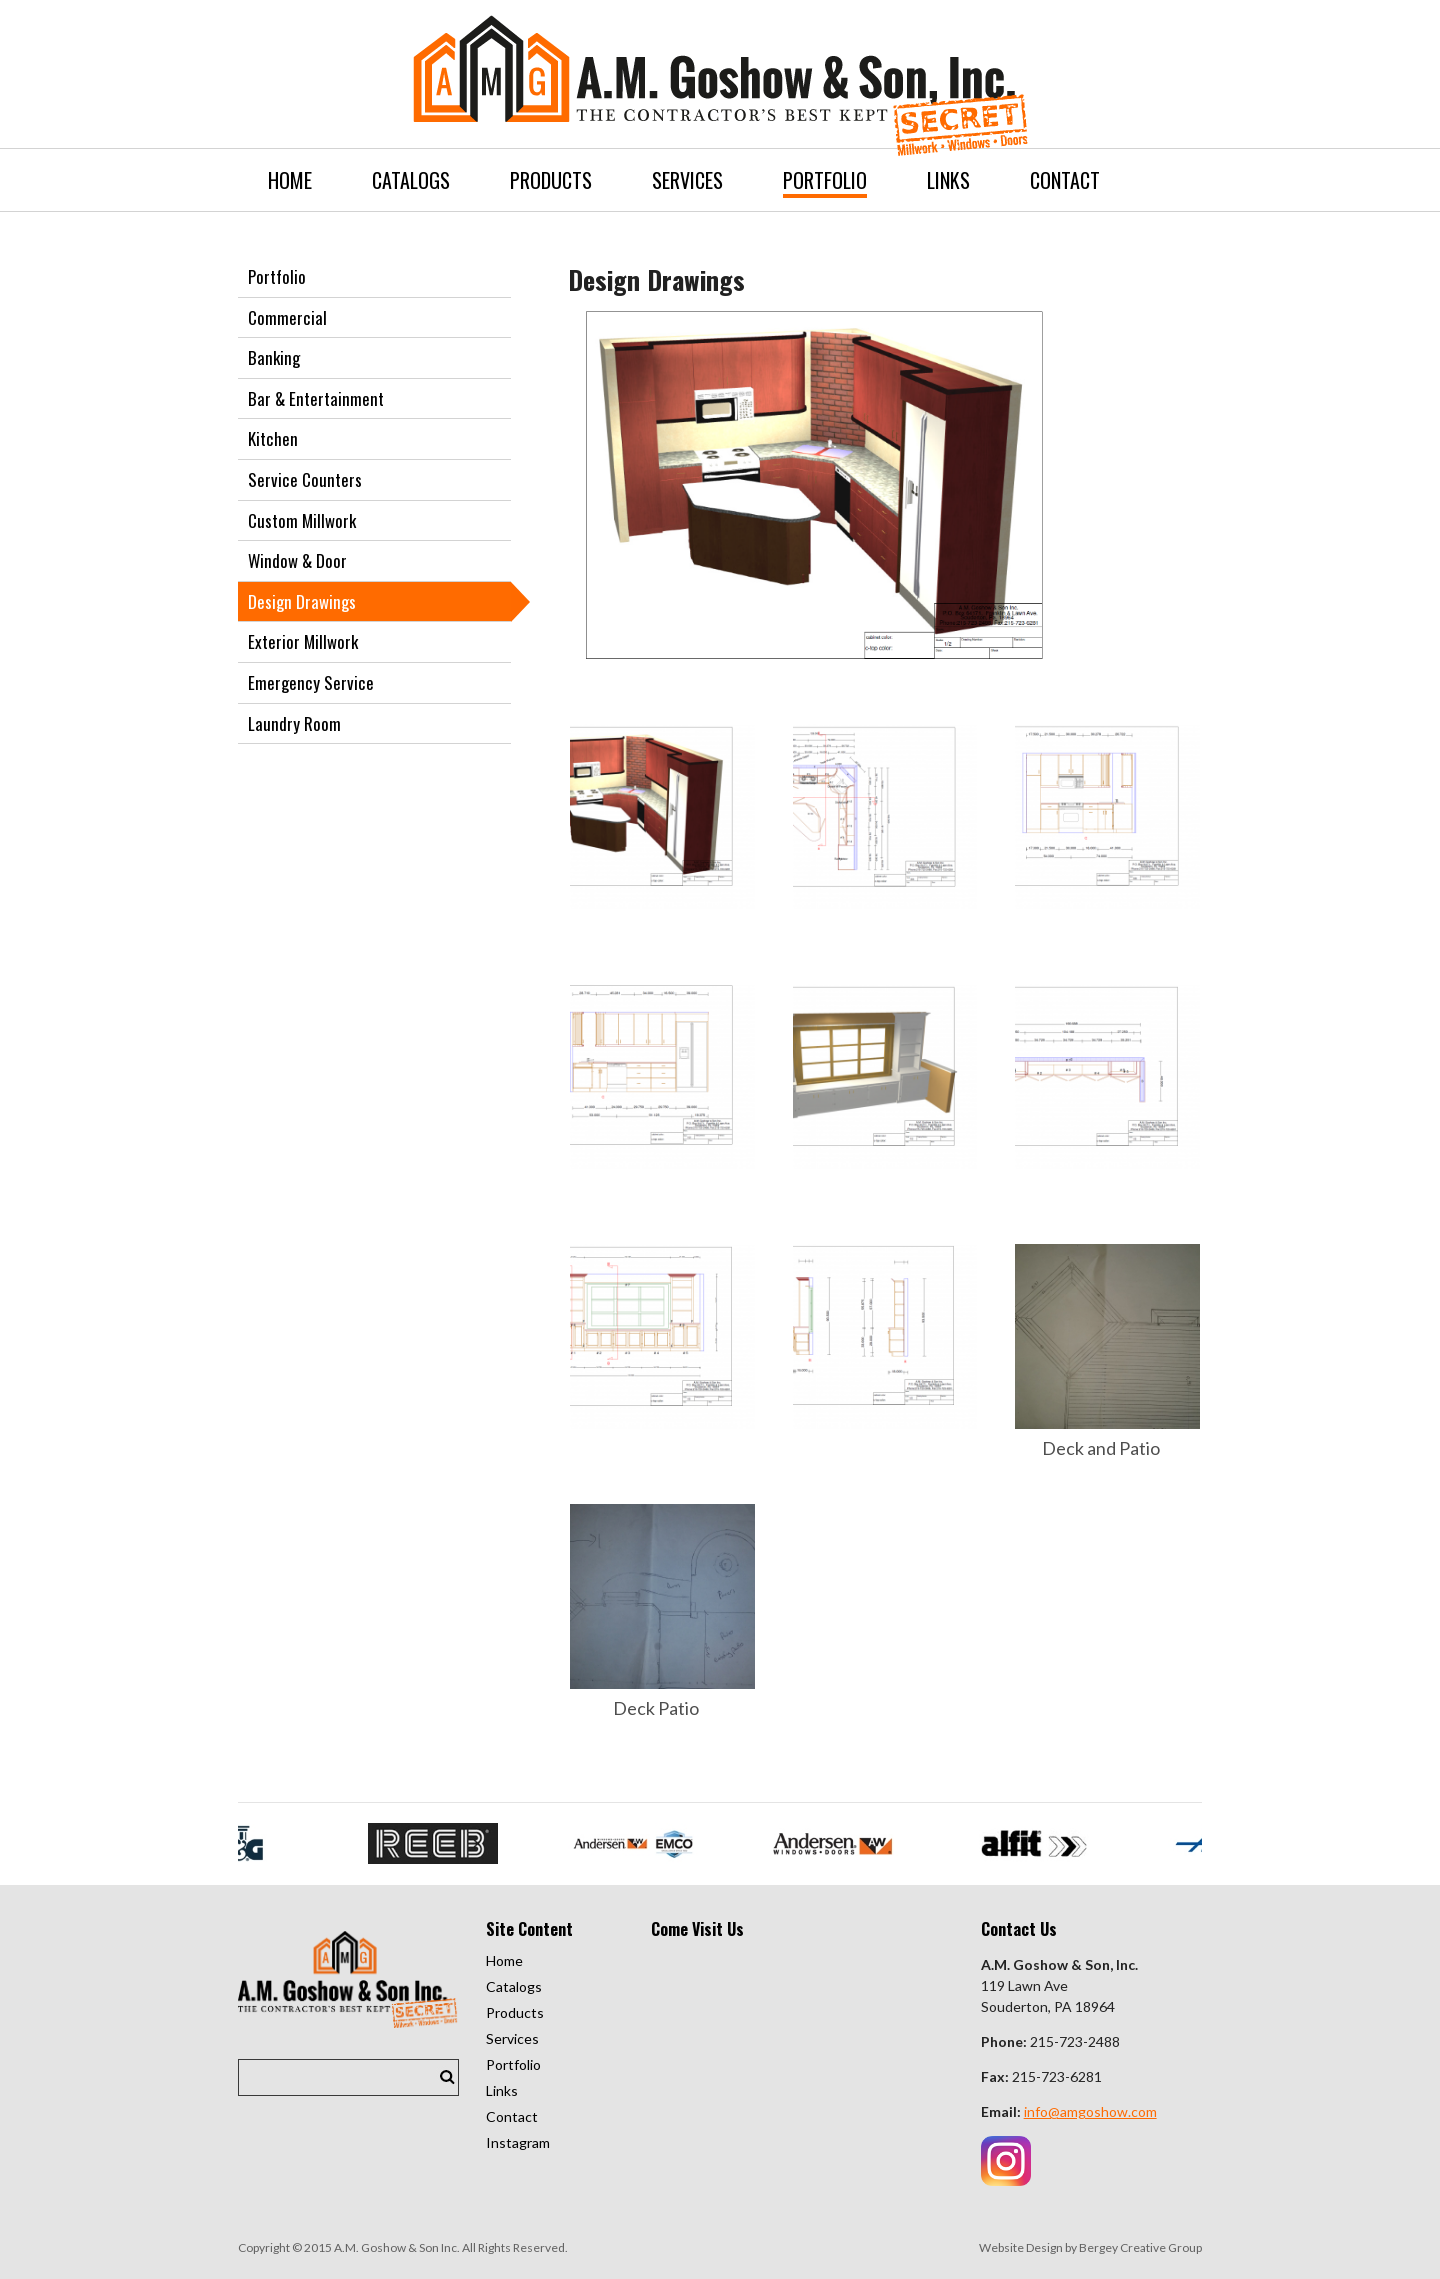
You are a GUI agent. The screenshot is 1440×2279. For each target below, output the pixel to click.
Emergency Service (311, 682)
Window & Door (297, 560)
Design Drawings (302, 601)
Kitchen (273, 438)
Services (512, 2038)
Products (515, 2012)
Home (504, 1960)
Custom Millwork (302, 520)
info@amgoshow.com (1090, 2111)
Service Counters (305, 479)
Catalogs (514, 1986)
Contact (512, 2116)
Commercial (287, 317)
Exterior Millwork (303, 641)
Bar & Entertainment (316, 398)
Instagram (518, 2142)
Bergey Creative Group (1140, 2247)
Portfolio (277, 276)
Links (502, 2090)
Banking (274, 357)
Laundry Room (294, 723)
